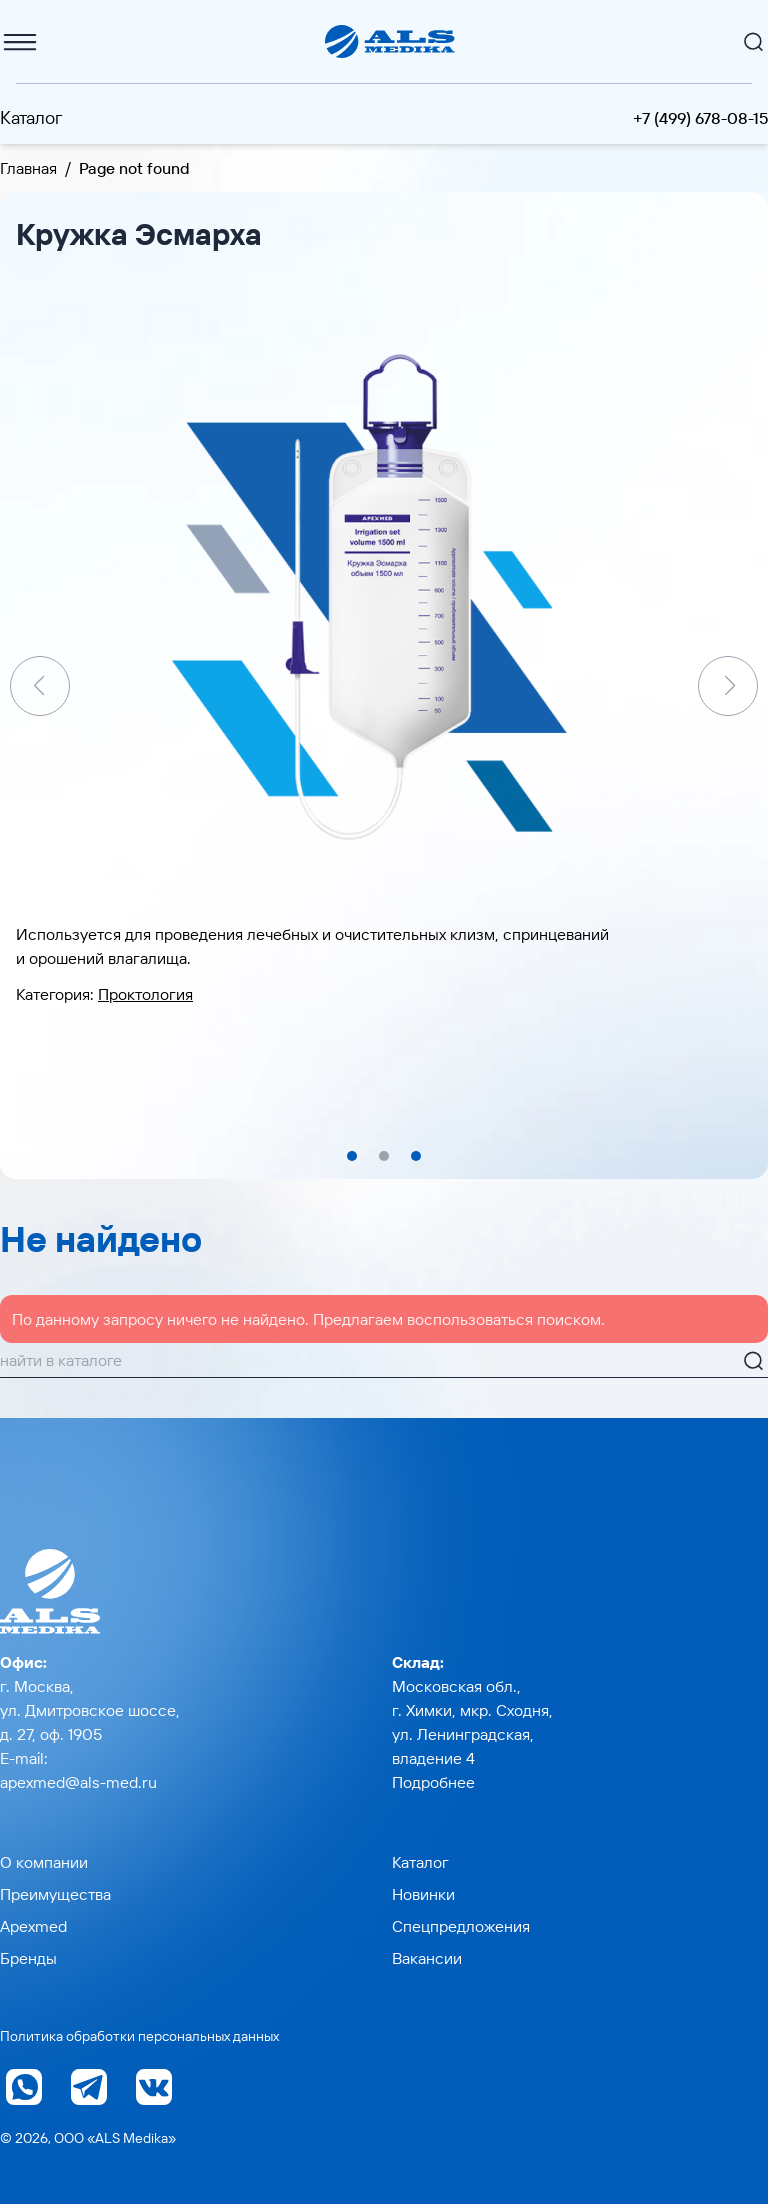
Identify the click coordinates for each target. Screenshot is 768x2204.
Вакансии (427, 1958)
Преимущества (55, 1894)
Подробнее (433, 1782)
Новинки (423, 1894)
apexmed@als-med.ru (78, 1782)
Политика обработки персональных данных (139, 2036)
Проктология (145, 994)
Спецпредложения (461, 1926)
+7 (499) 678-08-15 (700, 118)
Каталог (31, 117)
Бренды (28, 1958)
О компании (44, 1862)
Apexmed (33, 1926)
